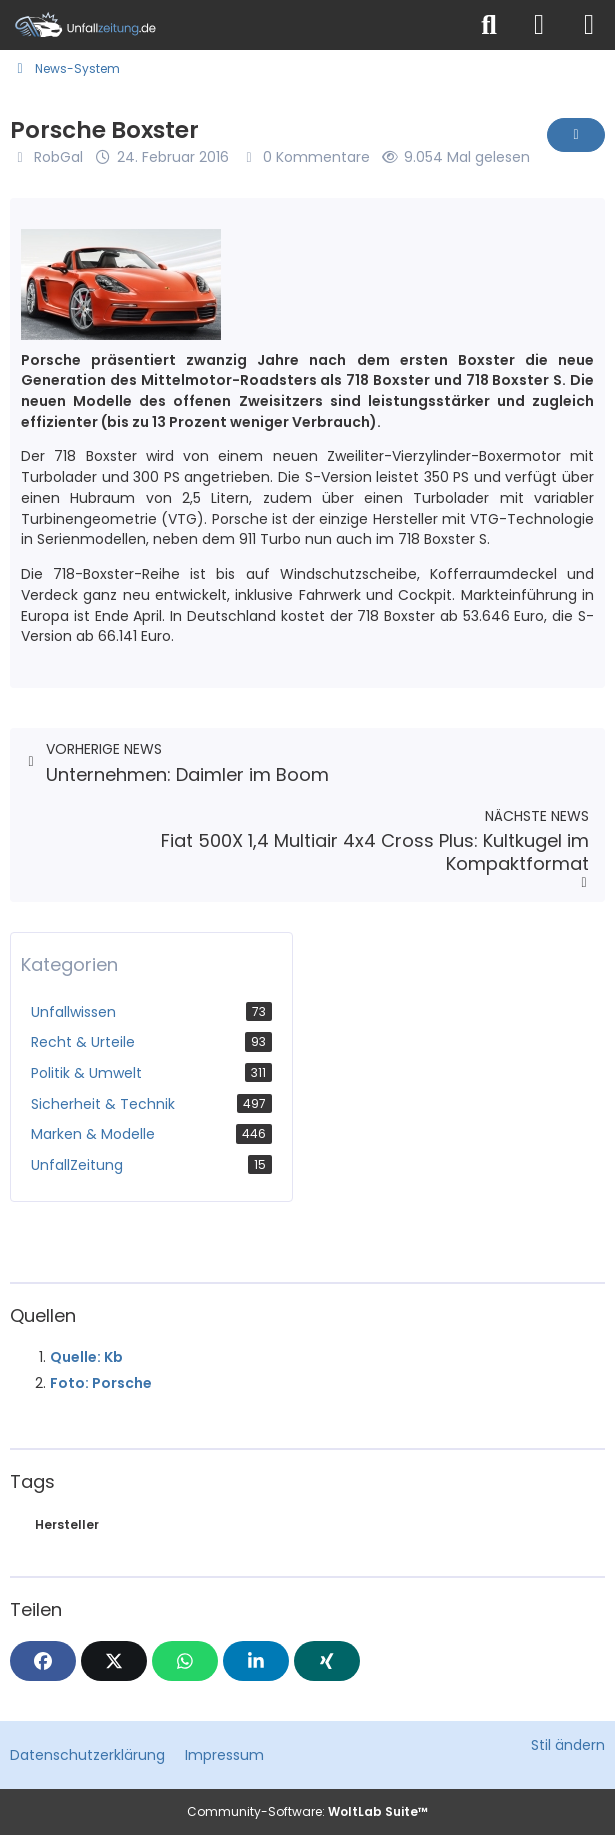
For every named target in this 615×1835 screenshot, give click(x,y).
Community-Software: (307, 1811)
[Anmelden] (539, 25)
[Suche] (489, 25)
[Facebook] (43, 1661)
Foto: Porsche (101, 1383)
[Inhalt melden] (576, 135)
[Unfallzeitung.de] (232, 25)
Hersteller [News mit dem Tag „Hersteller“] (67, 1524)
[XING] (327, 1661)
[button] (256, 1661)
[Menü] (589, 25)
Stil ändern (568, 1745)
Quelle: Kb (86, 1357)
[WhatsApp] (185, 1661)
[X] (114, 1661)
